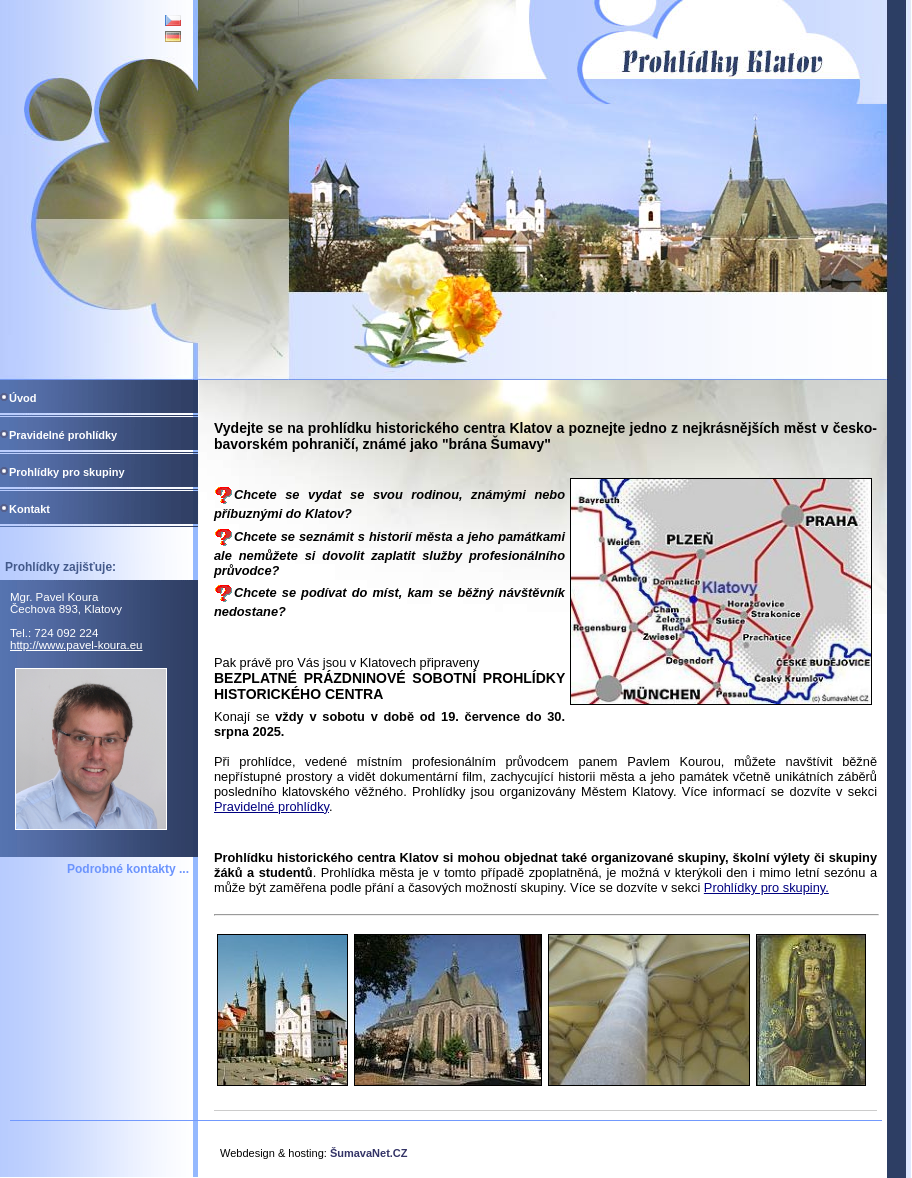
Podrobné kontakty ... (128, 869)
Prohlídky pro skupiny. (766, 887)
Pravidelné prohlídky (271, 806)
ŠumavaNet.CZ (369, 1153)
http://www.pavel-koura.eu (76, 645)
